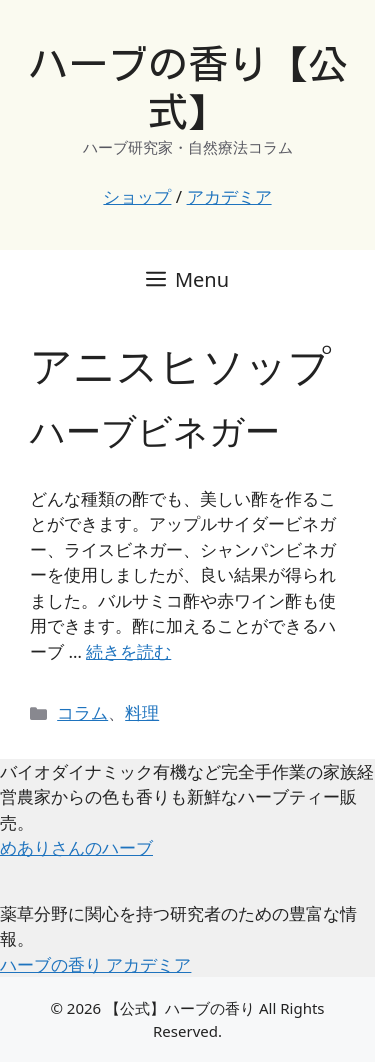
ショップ (137, 196)
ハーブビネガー (155, 430)
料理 (142, 712)
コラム (82, 712)
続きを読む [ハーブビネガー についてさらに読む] (128, 651)
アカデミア (229, 196)
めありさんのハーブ (76, 847)
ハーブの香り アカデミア (95, 964)
